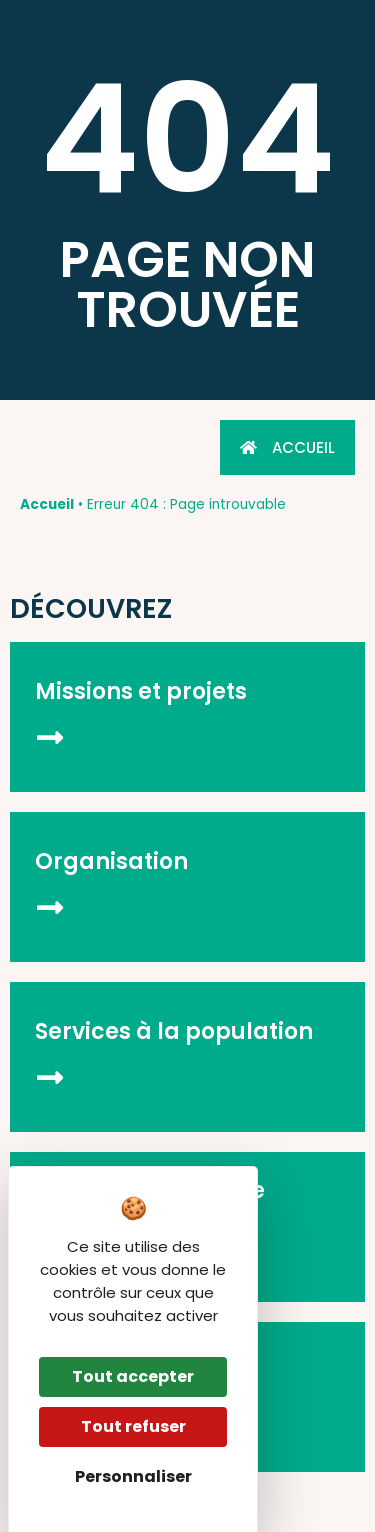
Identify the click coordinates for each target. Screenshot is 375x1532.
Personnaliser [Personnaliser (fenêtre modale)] (133, 1476)
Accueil (47, 504)
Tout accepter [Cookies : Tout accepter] (133, 1376)
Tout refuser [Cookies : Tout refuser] (133, 1426)
